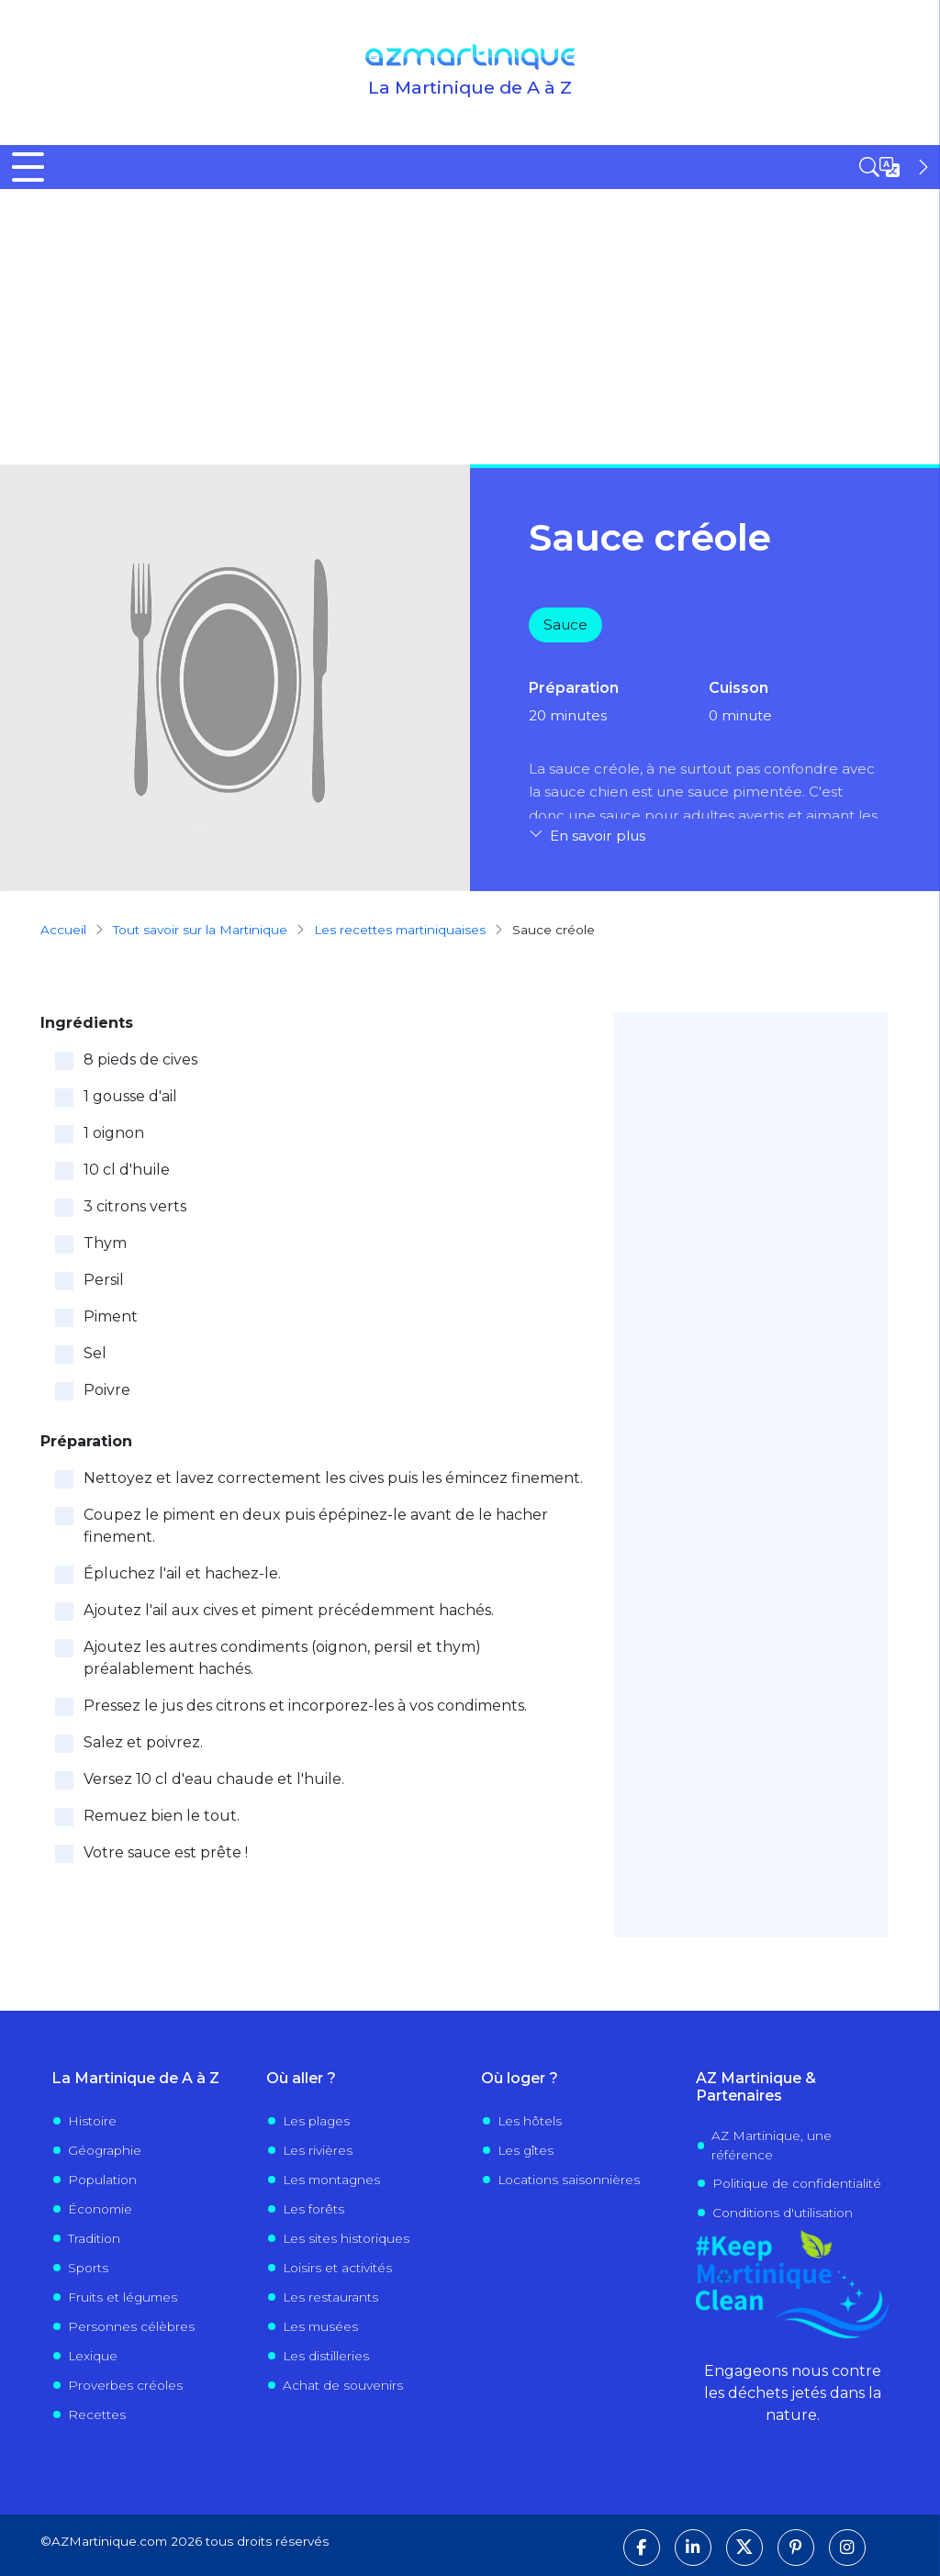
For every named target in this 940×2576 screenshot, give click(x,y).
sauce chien (586, 791)
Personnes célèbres (131, 2326)
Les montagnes (331, 2179)
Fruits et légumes (122, 2297)
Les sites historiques (346, 2238)
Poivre (107, 1390)
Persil (104, 1279)
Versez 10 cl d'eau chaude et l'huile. (214, 1779)
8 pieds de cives (140, 1059)
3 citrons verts (135, 1206)
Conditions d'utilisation (782, 2212)
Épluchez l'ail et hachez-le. (182, 1573)
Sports (88, 2267)
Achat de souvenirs (343, 2385)
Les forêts (313, 2209)
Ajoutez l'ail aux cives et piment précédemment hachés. (289, 1610)
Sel (95, 1353)
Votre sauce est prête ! (166, 1852)
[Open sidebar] (896, 167)
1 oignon (114, 1133)
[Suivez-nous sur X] (744, 2547)
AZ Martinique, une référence (771, 2144)
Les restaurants (330, 2297)
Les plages (316, 2120)
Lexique (93, 2355)
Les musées (320, 2326)
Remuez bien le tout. (162, 1815)
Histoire (92, 2120)
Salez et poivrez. (143, 1742)
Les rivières (317, 2150)
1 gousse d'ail (130, 1096)
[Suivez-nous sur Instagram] (847, 2547)
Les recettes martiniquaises (400, 929)
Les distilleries (326, 2355)
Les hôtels (530, 2120)
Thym (105, 1243)
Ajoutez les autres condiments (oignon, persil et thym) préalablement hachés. (282, 1658)
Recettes (97, 2414)
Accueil (63, 929)
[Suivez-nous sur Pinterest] (796, 2547)
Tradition (94, 2238)
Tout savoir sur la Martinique (200, 929)
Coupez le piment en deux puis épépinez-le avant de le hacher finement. (316, 1525)
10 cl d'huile (127, 1169)
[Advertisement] (470, 326)
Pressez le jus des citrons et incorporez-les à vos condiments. (305, 1705)
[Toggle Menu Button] (28, 167)
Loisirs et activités (337, 2267)
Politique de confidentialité (796, 2183)
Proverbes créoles (125, 2385)
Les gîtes (526, 2150)
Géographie (104, 2150)
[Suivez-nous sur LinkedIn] (693, 2547)
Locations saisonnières (569, 2179)
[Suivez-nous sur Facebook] (641, 2547)
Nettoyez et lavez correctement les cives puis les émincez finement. (333, 1478)
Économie (100, 2209)
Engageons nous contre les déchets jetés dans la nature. (792, 2393)
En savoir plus (597, 835)
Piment (111, 1316)
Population (102, 2179)
